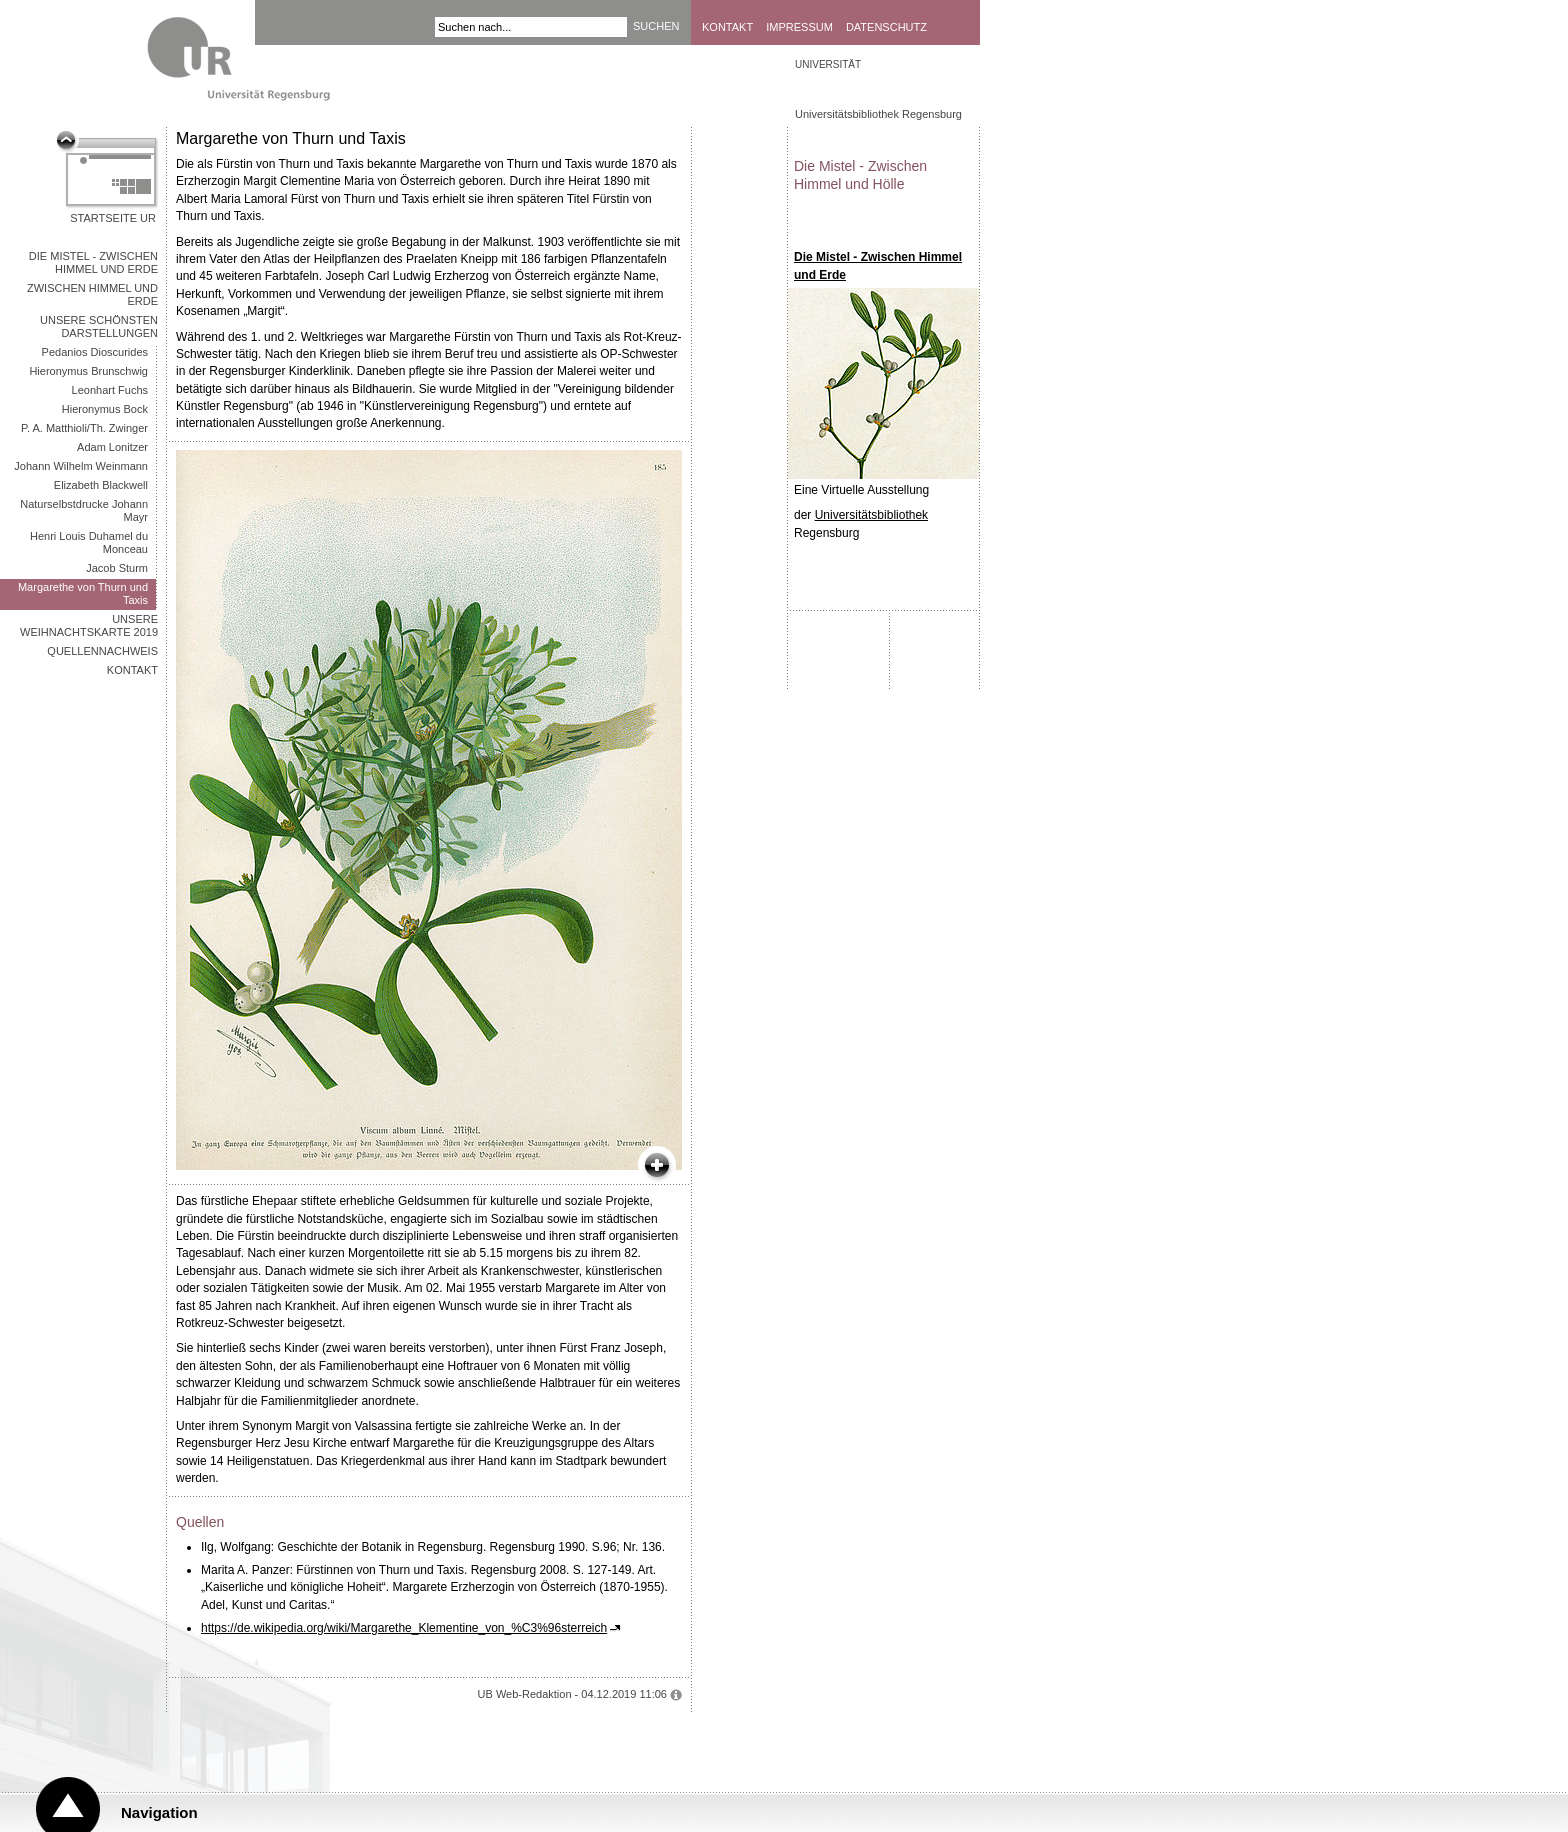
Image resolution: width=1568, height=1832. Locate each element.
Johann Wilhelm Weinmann (81, 466)
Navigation (159, 1812)
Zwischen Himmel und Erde (92, 294)
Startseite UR (113, 218)
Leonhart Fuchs (110, 390)
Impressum (799, 27)
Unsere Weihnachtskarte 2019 (89, 625)
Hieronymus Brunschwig (88, 371)
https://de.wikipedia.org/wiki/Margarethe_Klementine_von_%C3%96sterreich (404, 1628)
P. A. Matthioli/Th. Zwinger (84, 428)
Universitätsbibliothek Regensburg (878, 114)
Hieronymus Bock (105, 409)
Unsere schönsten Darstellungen (99, 326)
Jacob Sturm (117, 568)
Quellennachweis (102, 651)
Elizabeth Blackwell (101, 485)
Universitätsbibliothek (871, 515)
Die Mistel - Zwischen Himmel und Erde (93, 262)
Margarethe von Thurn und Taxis (83, 593)
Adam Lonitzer (112, 447)
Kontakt (727, 27)
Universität (828, 64)
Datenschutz (886, 27)
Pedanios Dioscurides (95, 352)
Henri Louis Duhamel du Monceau (89, 542)
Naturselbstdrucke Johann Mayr (84, 510)
